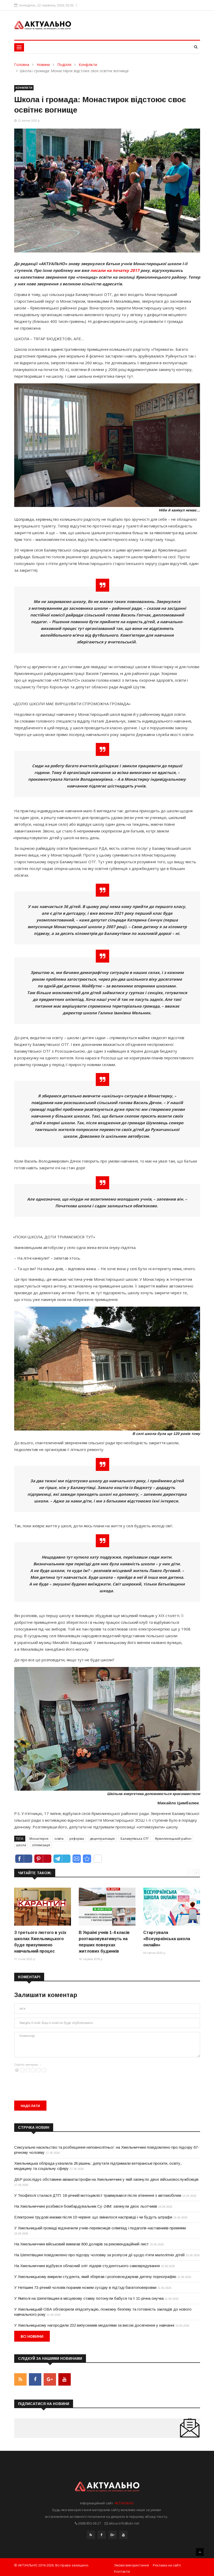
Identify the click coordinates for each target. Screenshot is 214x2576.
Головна (21, 64)
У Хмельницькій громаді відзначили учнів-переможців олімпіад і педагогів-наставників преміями (100, 2228)
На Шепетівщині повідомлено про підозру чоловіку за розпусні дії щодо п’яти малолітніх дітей (99, 2255)
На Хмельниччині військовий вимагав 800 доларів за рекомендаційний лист (81, 2244)
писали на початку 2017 (114, 270)
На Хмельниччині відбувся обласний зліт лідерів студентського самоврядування (87, 2266)
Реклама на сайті (167, 2562)
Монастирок (39, 1838)
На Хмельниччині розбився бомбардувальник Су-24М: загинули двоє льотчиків (85, 2206)
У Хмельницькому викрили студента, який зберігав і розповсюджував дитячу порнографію (95, 2276)
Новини (43, 64)
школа (21, 1845)
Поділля (64, 64)
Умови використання (131, 2562)
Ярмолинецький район (173, 1838)
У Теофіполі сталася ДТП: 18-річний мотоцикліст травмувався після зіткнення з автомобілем (97, 2195)
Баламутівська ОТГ (135, 1838)
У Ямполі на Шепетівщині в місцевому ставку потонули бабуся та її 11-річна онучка (89, 2298)
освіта (59, 1838)
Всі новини (32, 2336)
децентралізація (102, 1838)
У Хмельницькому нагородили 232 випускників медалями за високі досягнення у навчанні (94, 2325)
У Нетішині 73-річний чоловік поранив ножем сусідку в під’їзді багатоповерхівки (85, 2287)
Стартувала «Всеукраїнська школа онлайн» (166, 1938)
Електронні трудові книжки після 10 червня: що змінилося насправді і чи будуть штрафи (93, 2217)
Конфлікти (88, 64)
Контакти (122, 2569)
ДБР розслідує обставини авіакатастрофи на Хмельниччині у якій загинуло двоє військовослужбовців (106, 2179)
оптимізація (41, 1845)
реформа (76, 1838)
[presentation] (53, 2083)
